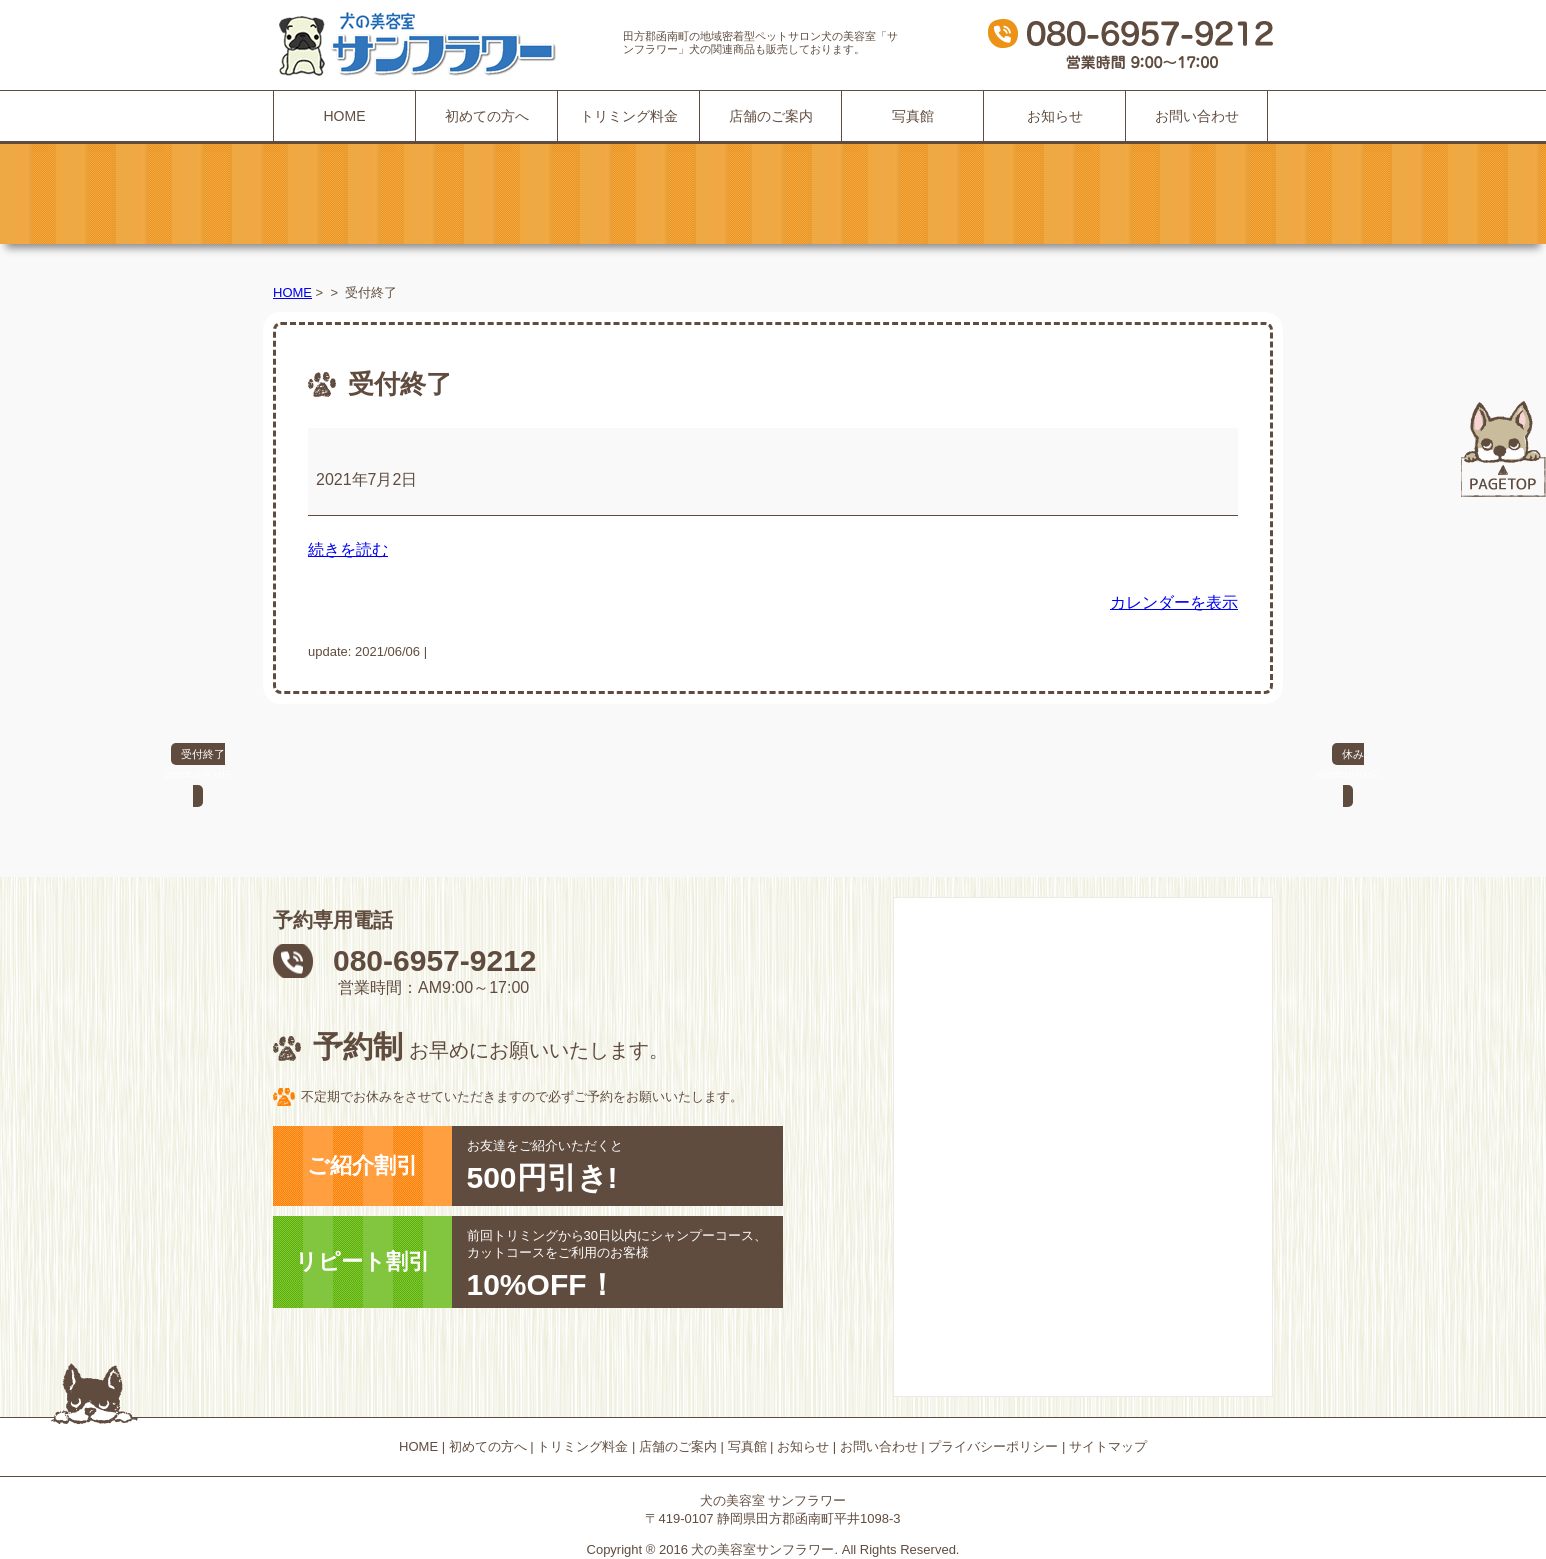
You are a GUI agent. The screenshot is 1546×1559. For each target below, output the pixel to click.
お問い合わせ (1197, 116)
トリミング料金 (629, 116)
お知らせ (1055, 116)
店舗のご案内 (771, 116)
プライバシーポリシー (993, 1446)
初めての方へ (487, 116)
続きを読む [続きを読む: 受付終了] (348, 549)
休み (1348, 767)
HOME (345, 116)
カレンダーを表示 (1174, 602)
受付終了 (198, 767)
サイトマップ (1108, 1446)
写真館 (913, 116)
